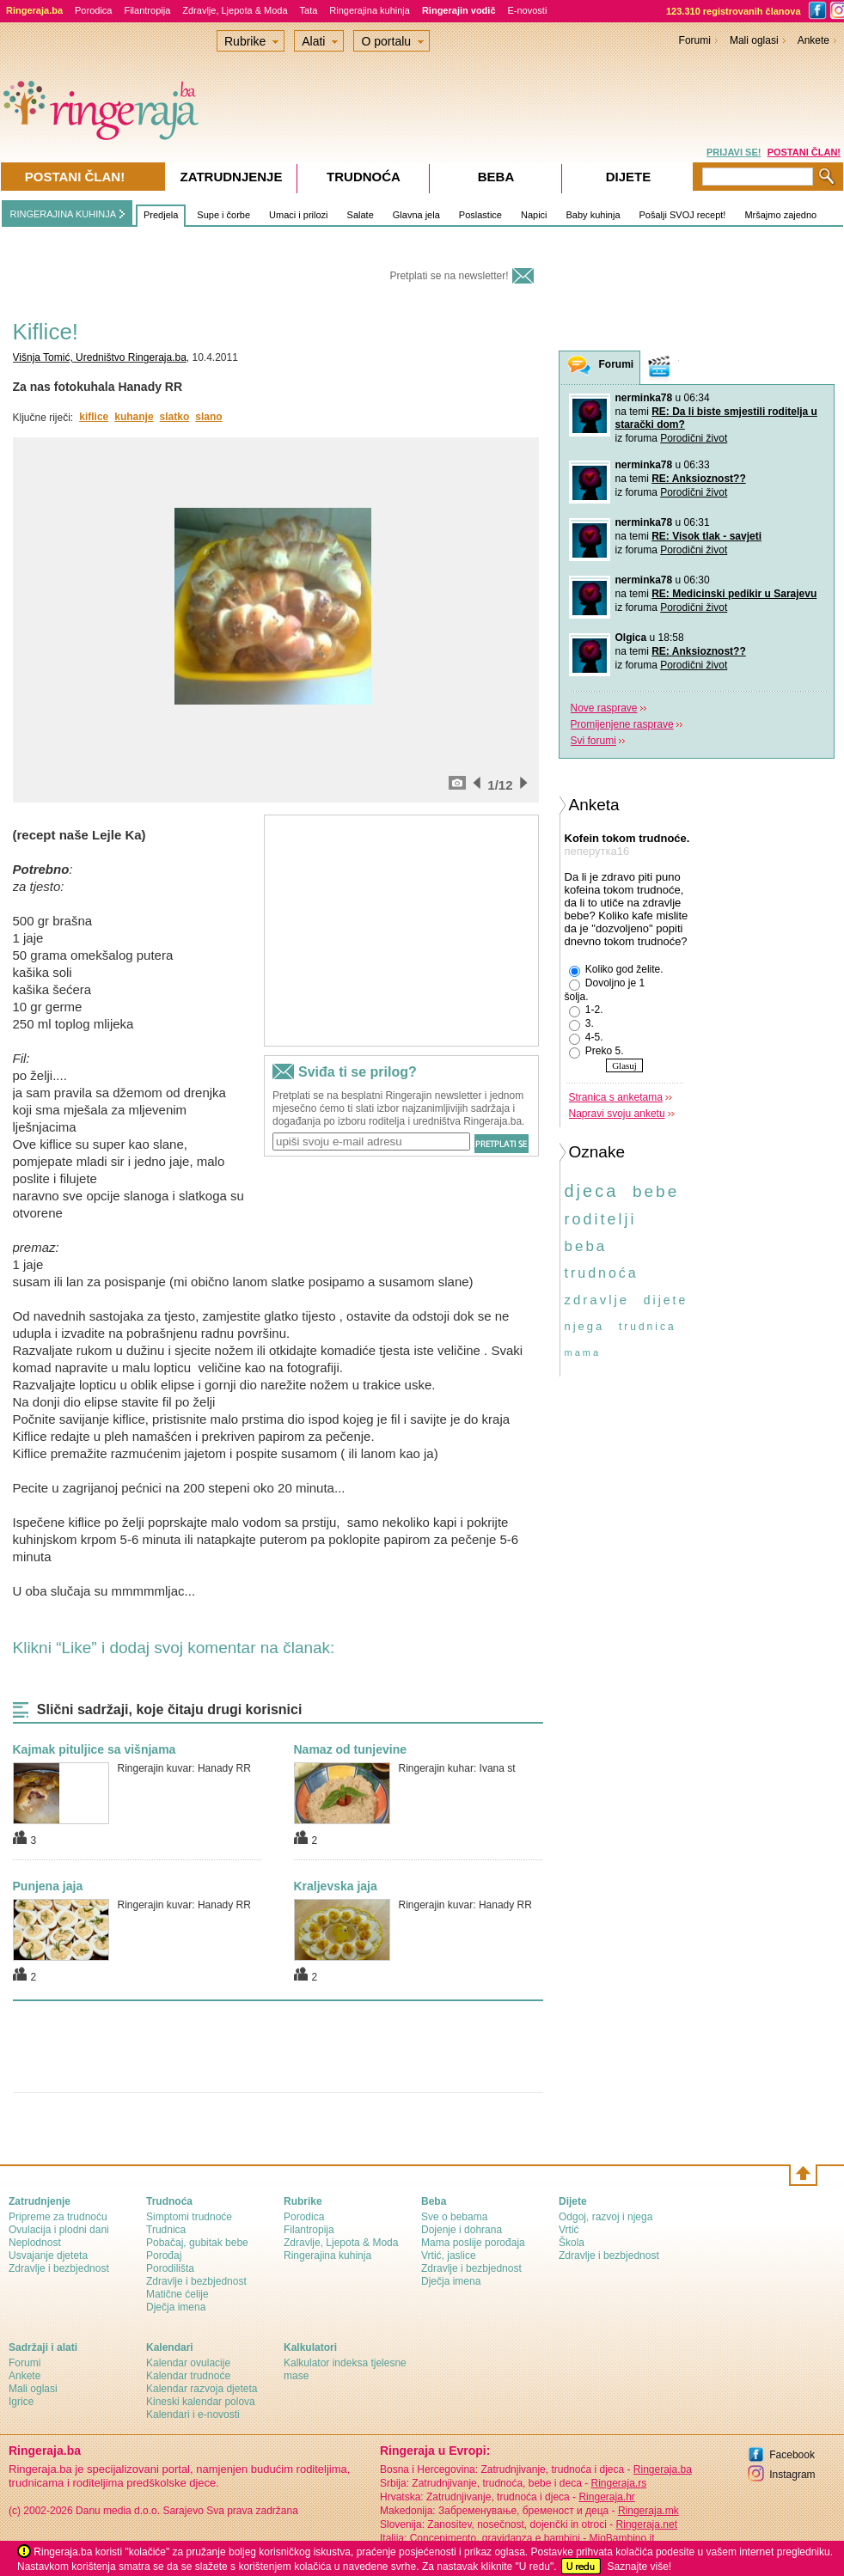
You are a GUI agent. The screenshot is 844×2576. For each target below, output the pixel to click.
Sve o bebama (454, 2217)
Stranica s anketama (616, 1097)
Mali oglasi (754, 40)
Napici (534, 215)
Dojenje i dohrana (461, 2230)
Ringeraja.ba (662, 2469)
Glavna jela (416, 215)
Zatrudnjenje (231, 176)
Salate (360, 215)
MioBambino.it (621, 2538)
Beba (496, 176)
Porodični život (693, 438)
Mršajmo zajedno (780, 215)
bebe (656, 1191)
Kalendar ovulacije (188, 2363)
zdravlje (597, 1299)
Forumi (695, 40)
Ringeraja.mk (648, 2511)
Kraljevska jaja (335, 1886)
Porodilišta (170, 2268)
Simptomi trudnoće (189, 2217)
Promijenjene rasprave (622, 724)
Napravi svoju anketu (617, 1114)
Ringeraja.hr (606, 2497)
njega (585, 1326)
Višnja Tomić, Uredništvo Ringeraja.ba (100, 357)
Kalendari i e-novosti (193, 2414)
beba (586, 1246)
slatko (175, 417)
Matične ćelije (177, 2294)
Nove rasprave (604, 708)
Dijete (628, 176)
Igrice (21, 2402)
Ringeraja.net (646, 2524)
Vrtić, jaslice (448, 2255)
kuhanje (133, 417)
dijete (666, 1300)
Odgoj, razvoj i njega (605, 2217)
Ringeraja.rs (618, 2483)
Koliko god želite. (616, 970)
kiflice (93, 417)
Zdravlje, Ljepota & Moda (234, 10)
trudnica (647, 1327)
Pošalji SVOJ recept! (682, 215)
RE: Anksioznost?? (698, 479)
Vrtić (569, 2230)
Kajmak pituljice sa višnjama (94, 1749)
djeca (592, 1190)
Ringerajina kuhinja (369, 10)
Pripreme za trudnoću (58, 2217)
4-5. (586, 1038)
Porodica (93, 10)
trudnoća (602, 1273)
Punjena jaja (48, 1886)
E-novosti (527, 10)
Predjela (161, 215)
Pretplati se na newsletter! (448, 276)
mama (583, 1352)
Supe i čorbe (223, 215)
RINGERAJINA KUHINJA (63, 214)
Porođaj (163, 2255)
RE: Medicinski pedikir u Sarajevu (733, 594)
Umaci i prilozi (298, 215)
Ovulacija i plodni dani (59, 2230)
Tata (309, 10)
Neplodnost (35, 2243)
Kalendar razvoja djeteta (201, 2389)
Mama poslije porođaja (473, 2243)
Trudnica (166, 2230)
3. (581, 1024)
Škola (571, 2243)
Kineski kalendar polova (200, 2402)
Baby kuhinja (593, 215)
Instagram (792, 2475)
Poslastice (480, 215)
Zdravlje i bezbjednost (59, 2268)
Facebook (792, 2455)
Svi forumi (593, 741)
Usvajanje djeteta (48, 2255)
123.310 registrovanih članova (733, 11)
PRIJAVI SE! (733, 152)
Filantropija (147, 10)
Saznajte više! (639, 2567)
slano (208, 417)
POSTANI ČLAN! (804, 152)
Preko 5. (596, 1052)
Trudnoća (364, 176)
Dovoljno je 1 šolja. (605, 990)
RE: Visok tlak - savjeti (706, 536)
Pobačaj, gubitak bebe (197, 2243)
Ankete (813, 40)
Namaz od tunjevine (350, 1749)
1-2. (586, 1010)
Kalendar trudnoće (188, 2376)
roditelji (601, 1219)
